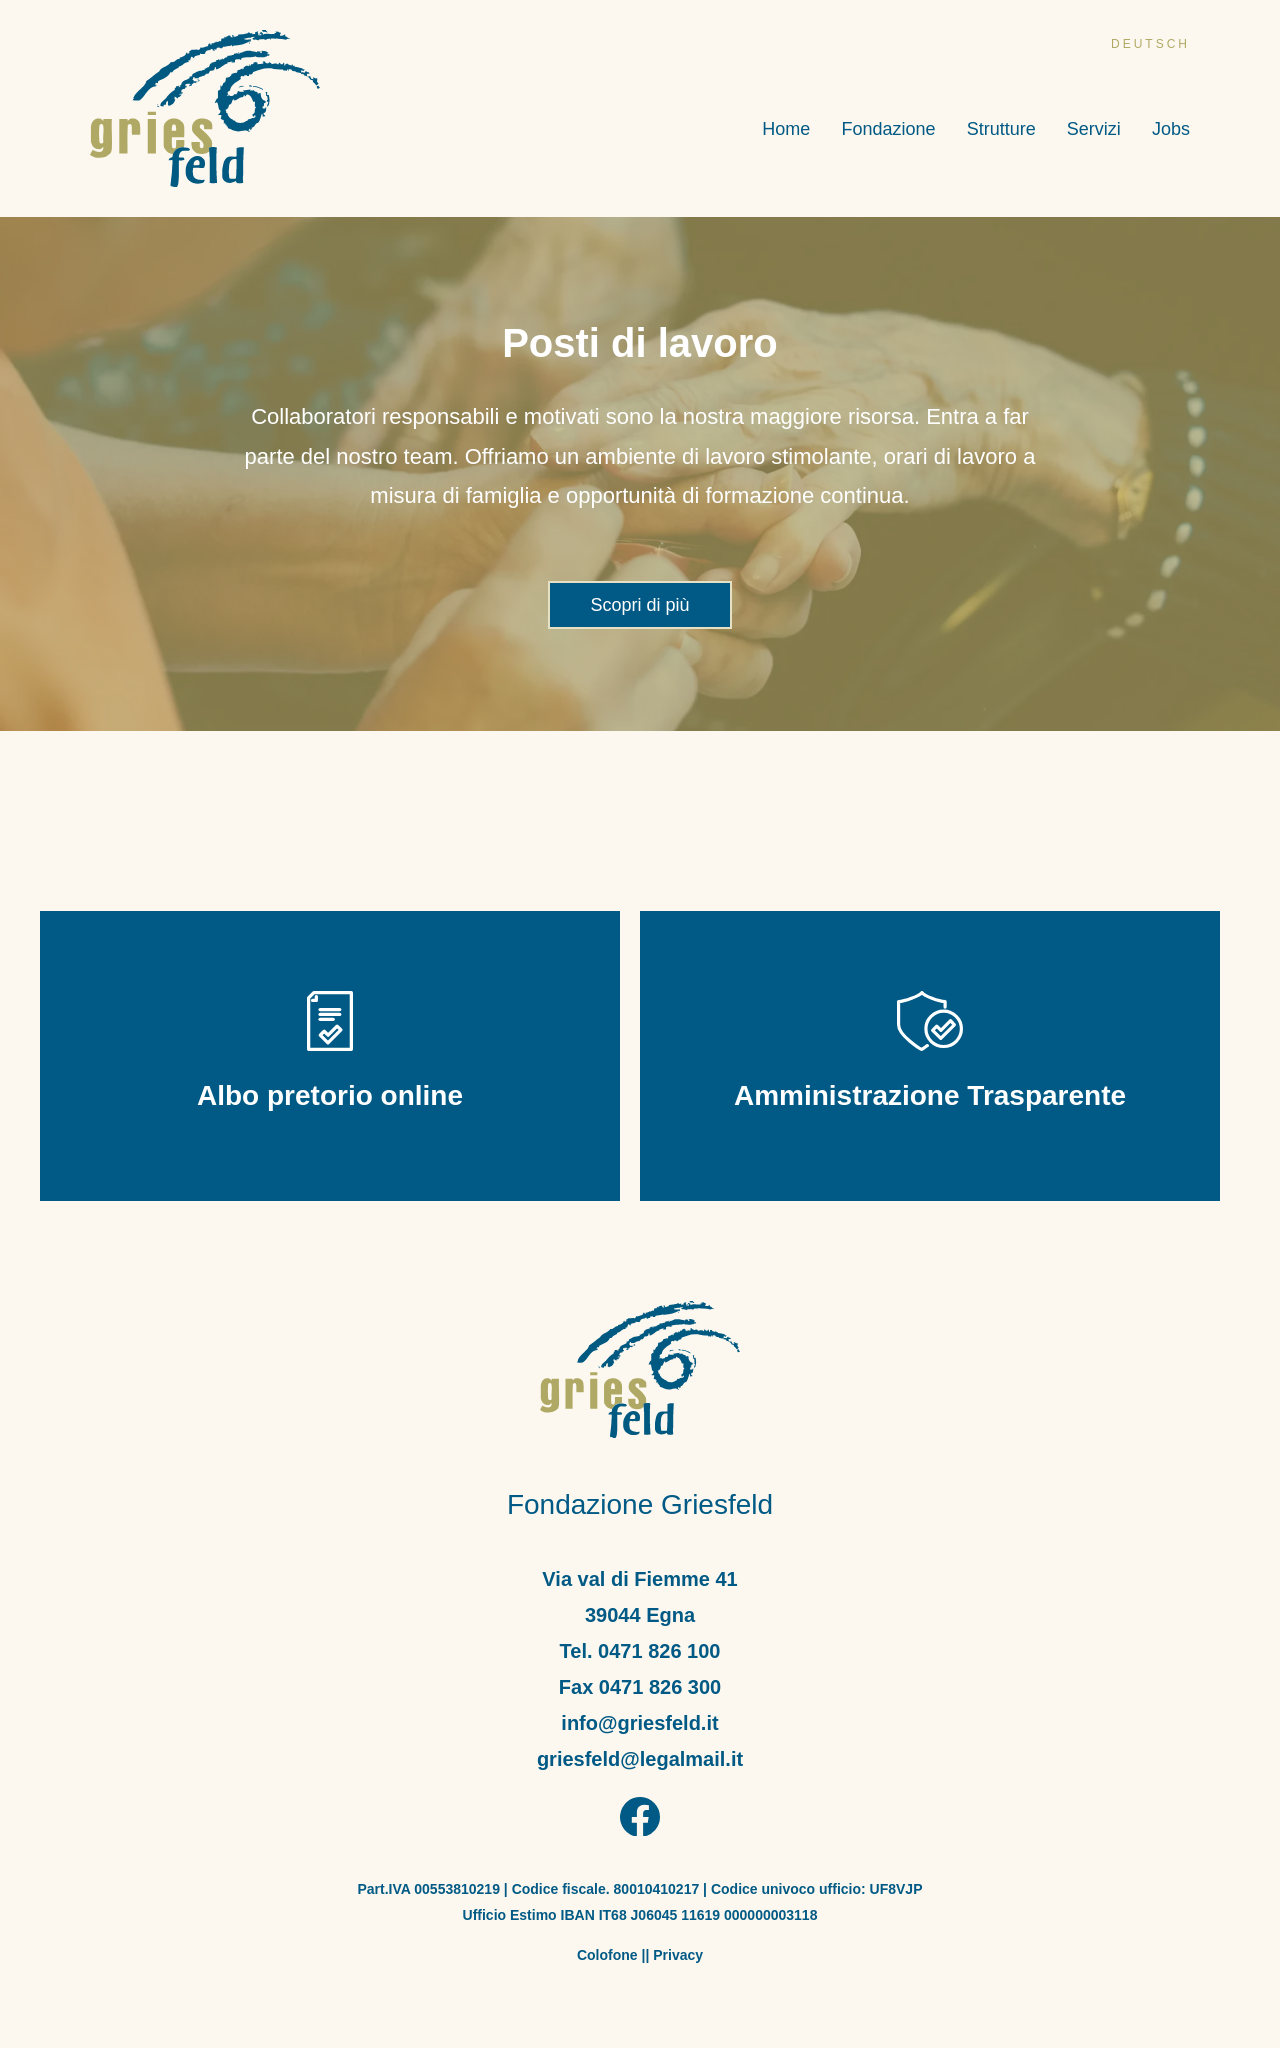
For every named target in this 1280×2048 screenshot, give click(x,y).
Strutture (1001, 129)
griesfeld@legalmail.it (640, 1759)
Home (786, 129)
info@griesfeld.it (639, 1723)
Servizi (1094, 129)
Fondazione (888, 129)
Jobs (1171, 129)
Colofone (607, 1955)
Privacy (678, 1955)
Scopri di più (639, 605)
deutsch (1150, 44)
